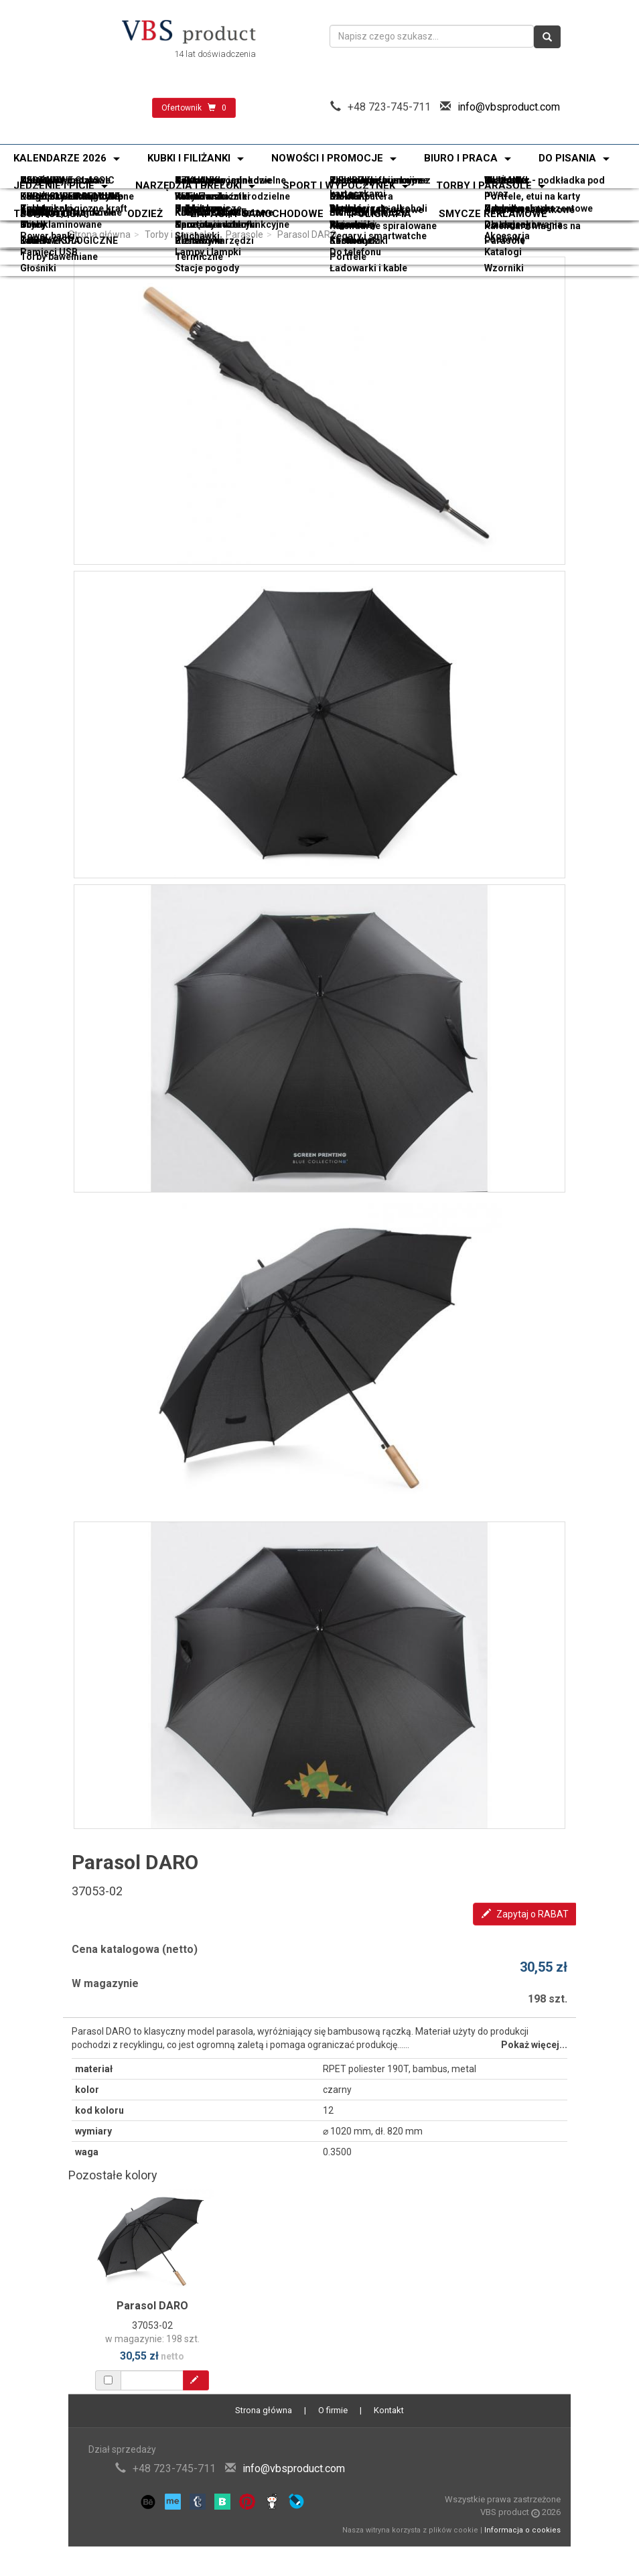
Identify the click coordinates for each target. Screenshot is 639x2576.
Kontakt (389, 2410)
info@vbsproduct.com (508, 106)
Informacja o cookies (522, 2530)
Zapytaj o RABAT (525, 1914)
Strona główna (99, 234)
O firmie (333, 2410)
